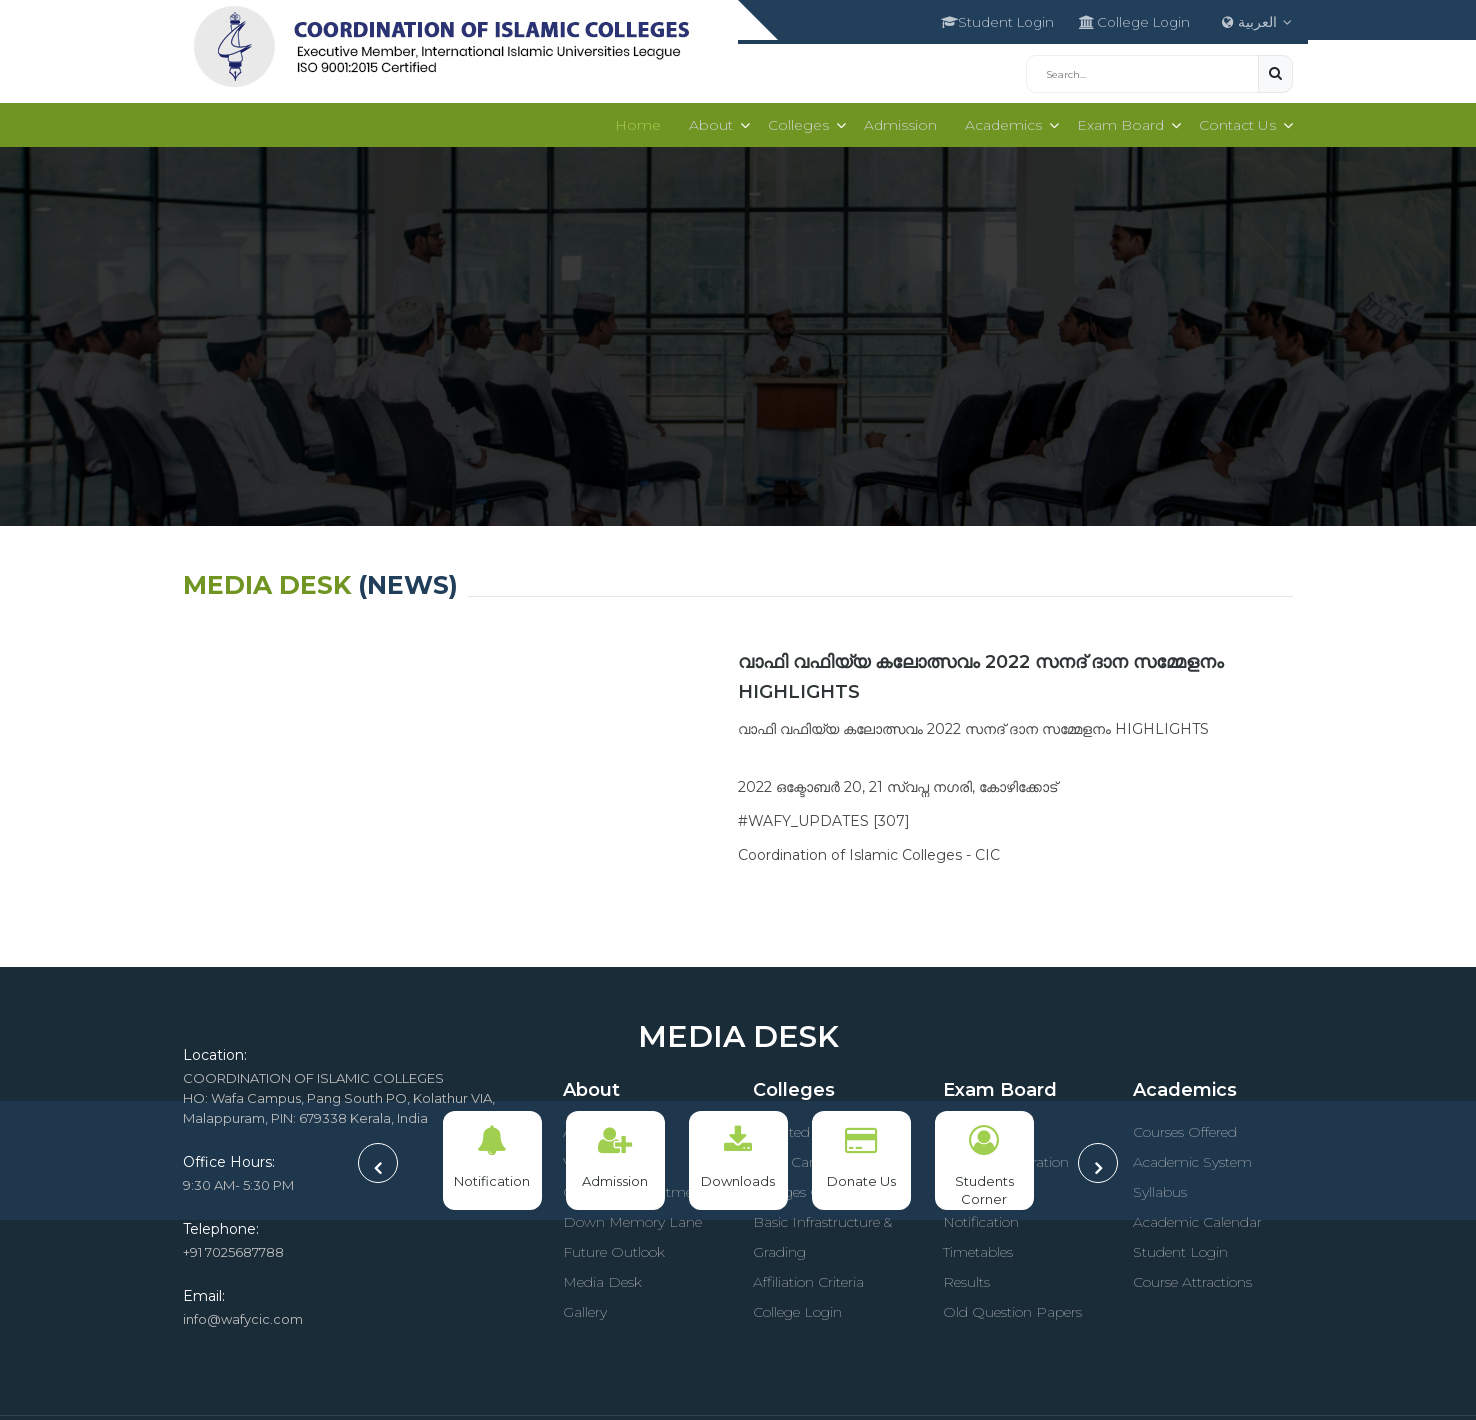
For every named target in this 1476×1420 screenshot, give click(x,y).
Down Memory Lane (632, 1218)
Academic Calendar (1197, 1218)
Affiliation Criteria (808, 1278)
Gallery (585, 1308)
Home (628, 121)
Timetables (978, 1248)
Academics (997, 121)
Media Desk (602, 1278)
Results (966, 1278)
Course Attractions (1192, 1278)
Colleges (790, 121)
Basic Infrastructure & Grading (822, 1233)
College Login (1124, 20)
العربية (1258, 20)
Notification (981, 1218)
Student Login (977, 20)
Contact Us (1235, 121)
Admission (894, 121)
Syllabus (1160, 1188)
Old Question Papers (1012, 1308)
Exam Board (1116, 121)
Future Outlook (614, 1248)
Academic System (1192, 1158)
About (701, 121)
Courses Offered (1185, 1128)
